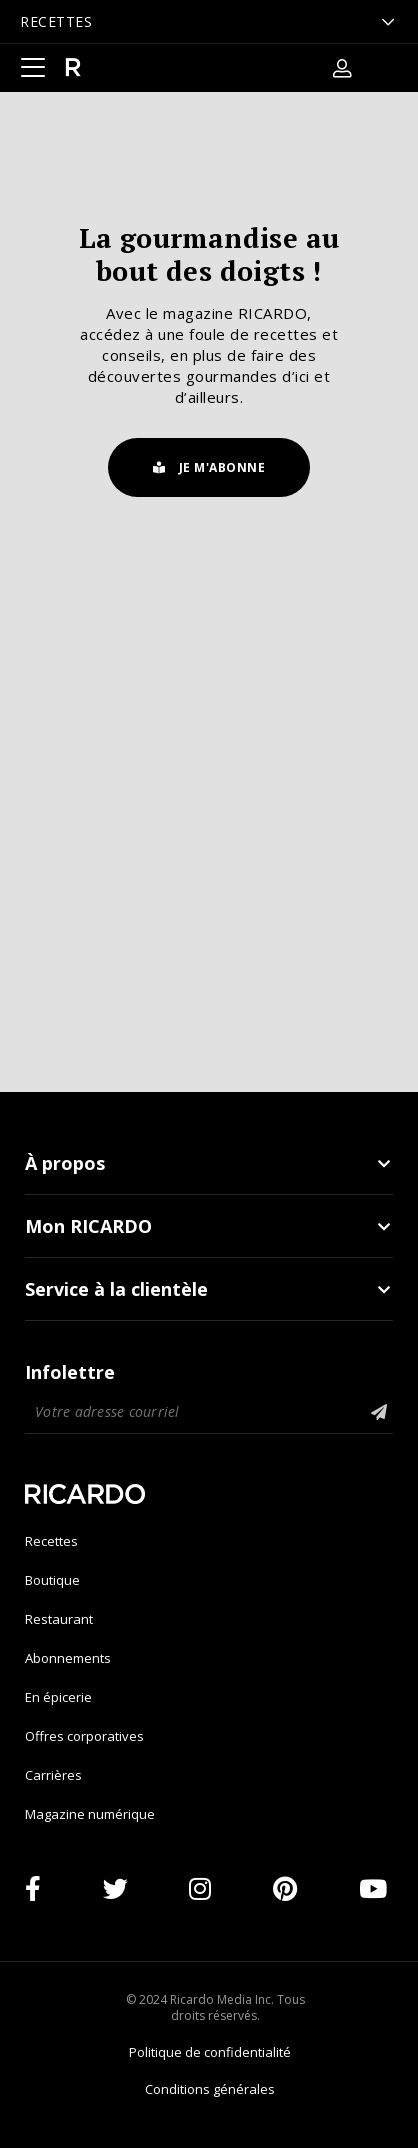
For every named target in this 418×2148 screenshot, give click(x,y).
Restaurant (59, 1619)
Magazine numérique (90, 1814)
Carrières (53, 1775)
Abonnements (68, 1658)
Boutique (52, 1580)
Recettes (51, 1541)
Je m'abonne (209, 467)
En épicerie (58, 1697)
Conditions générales (210, 2089)
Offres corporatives (84, 1736)
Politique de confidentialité (210, 2052)
